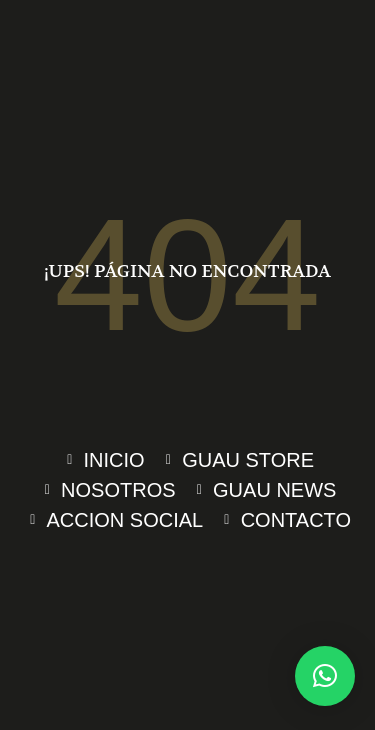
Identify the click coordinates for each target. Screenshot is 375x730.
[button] (325, 676)
